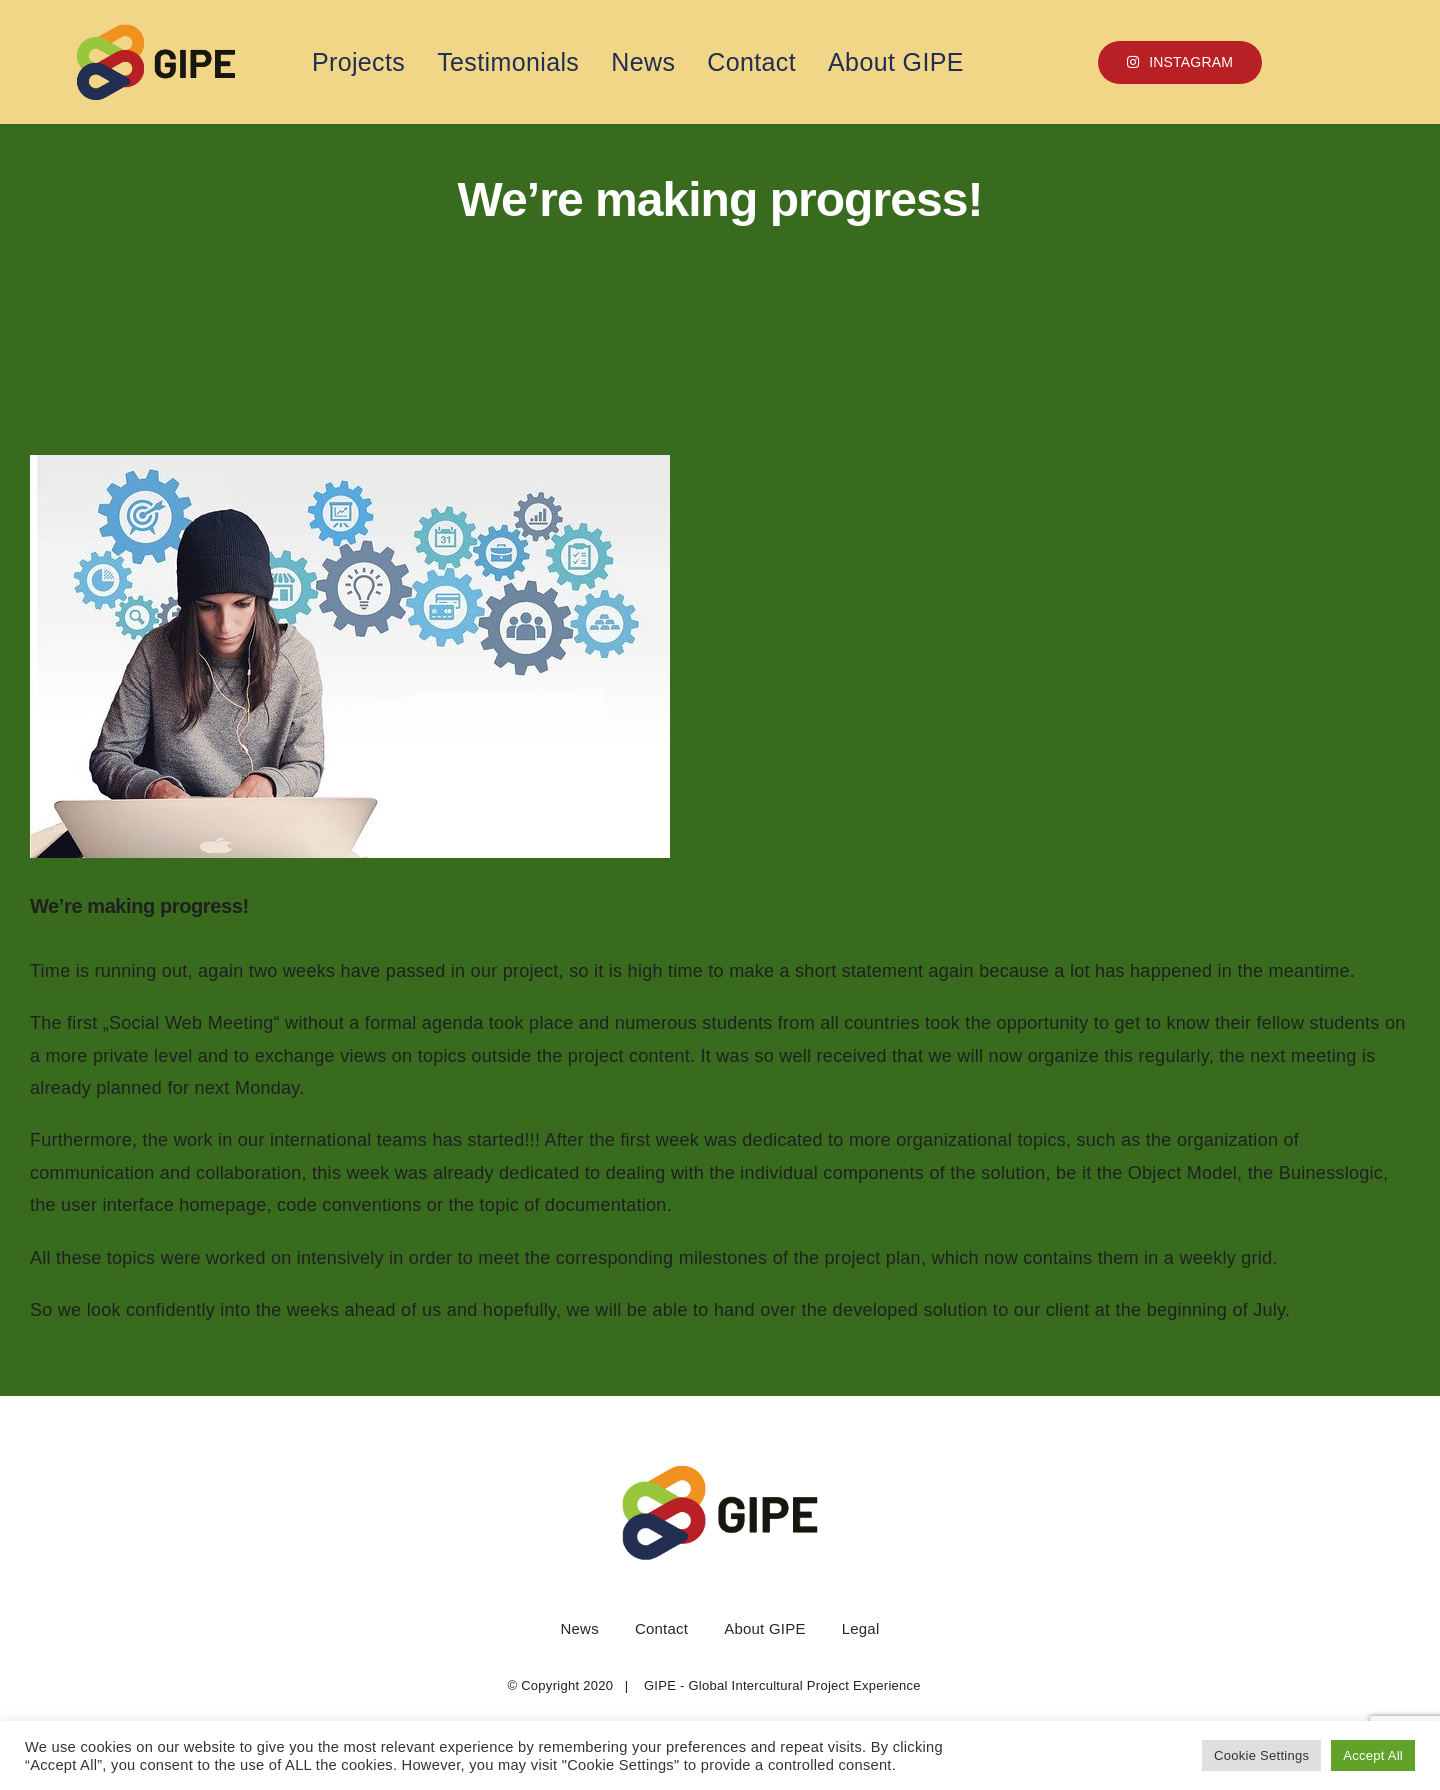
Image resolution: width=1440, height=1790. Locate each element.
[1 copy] (156, 32)
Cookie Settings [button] (1261, 1755)
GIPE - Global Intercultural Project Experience (782, 1685)
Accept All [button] (1373, 1755)
